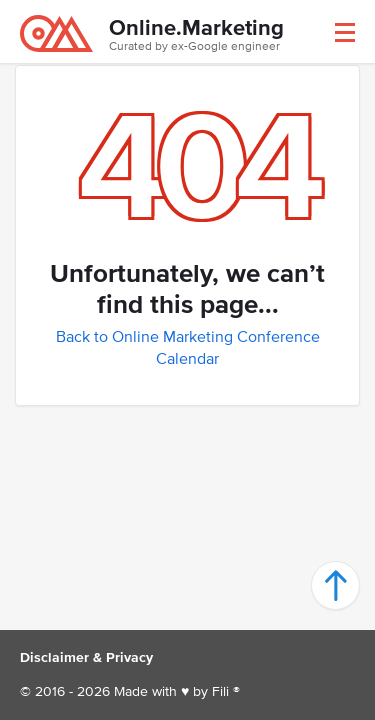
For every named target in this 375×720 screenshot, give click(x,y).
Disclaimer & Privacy (86, 657)
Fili (220, 691)
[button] (345, 32)
